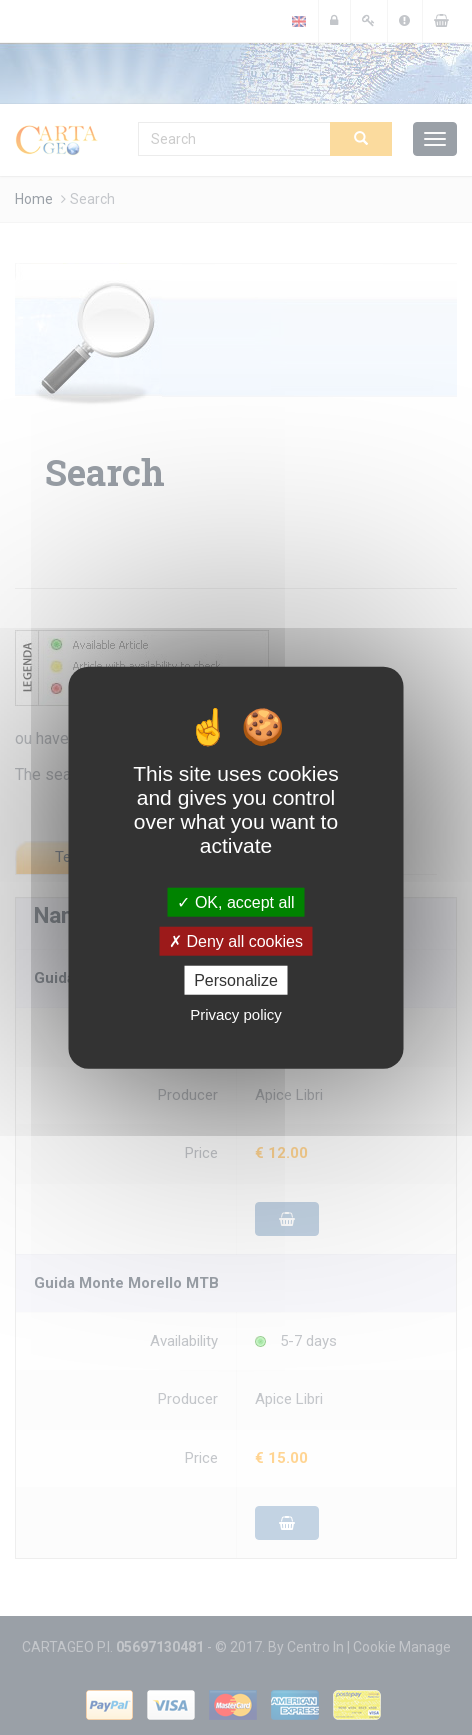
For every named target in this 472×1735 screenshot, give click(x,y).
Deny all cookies (236, 940)
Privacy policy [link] (236, 1014)
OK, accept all (235, 901)
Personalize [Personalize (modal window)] (236, 980)
